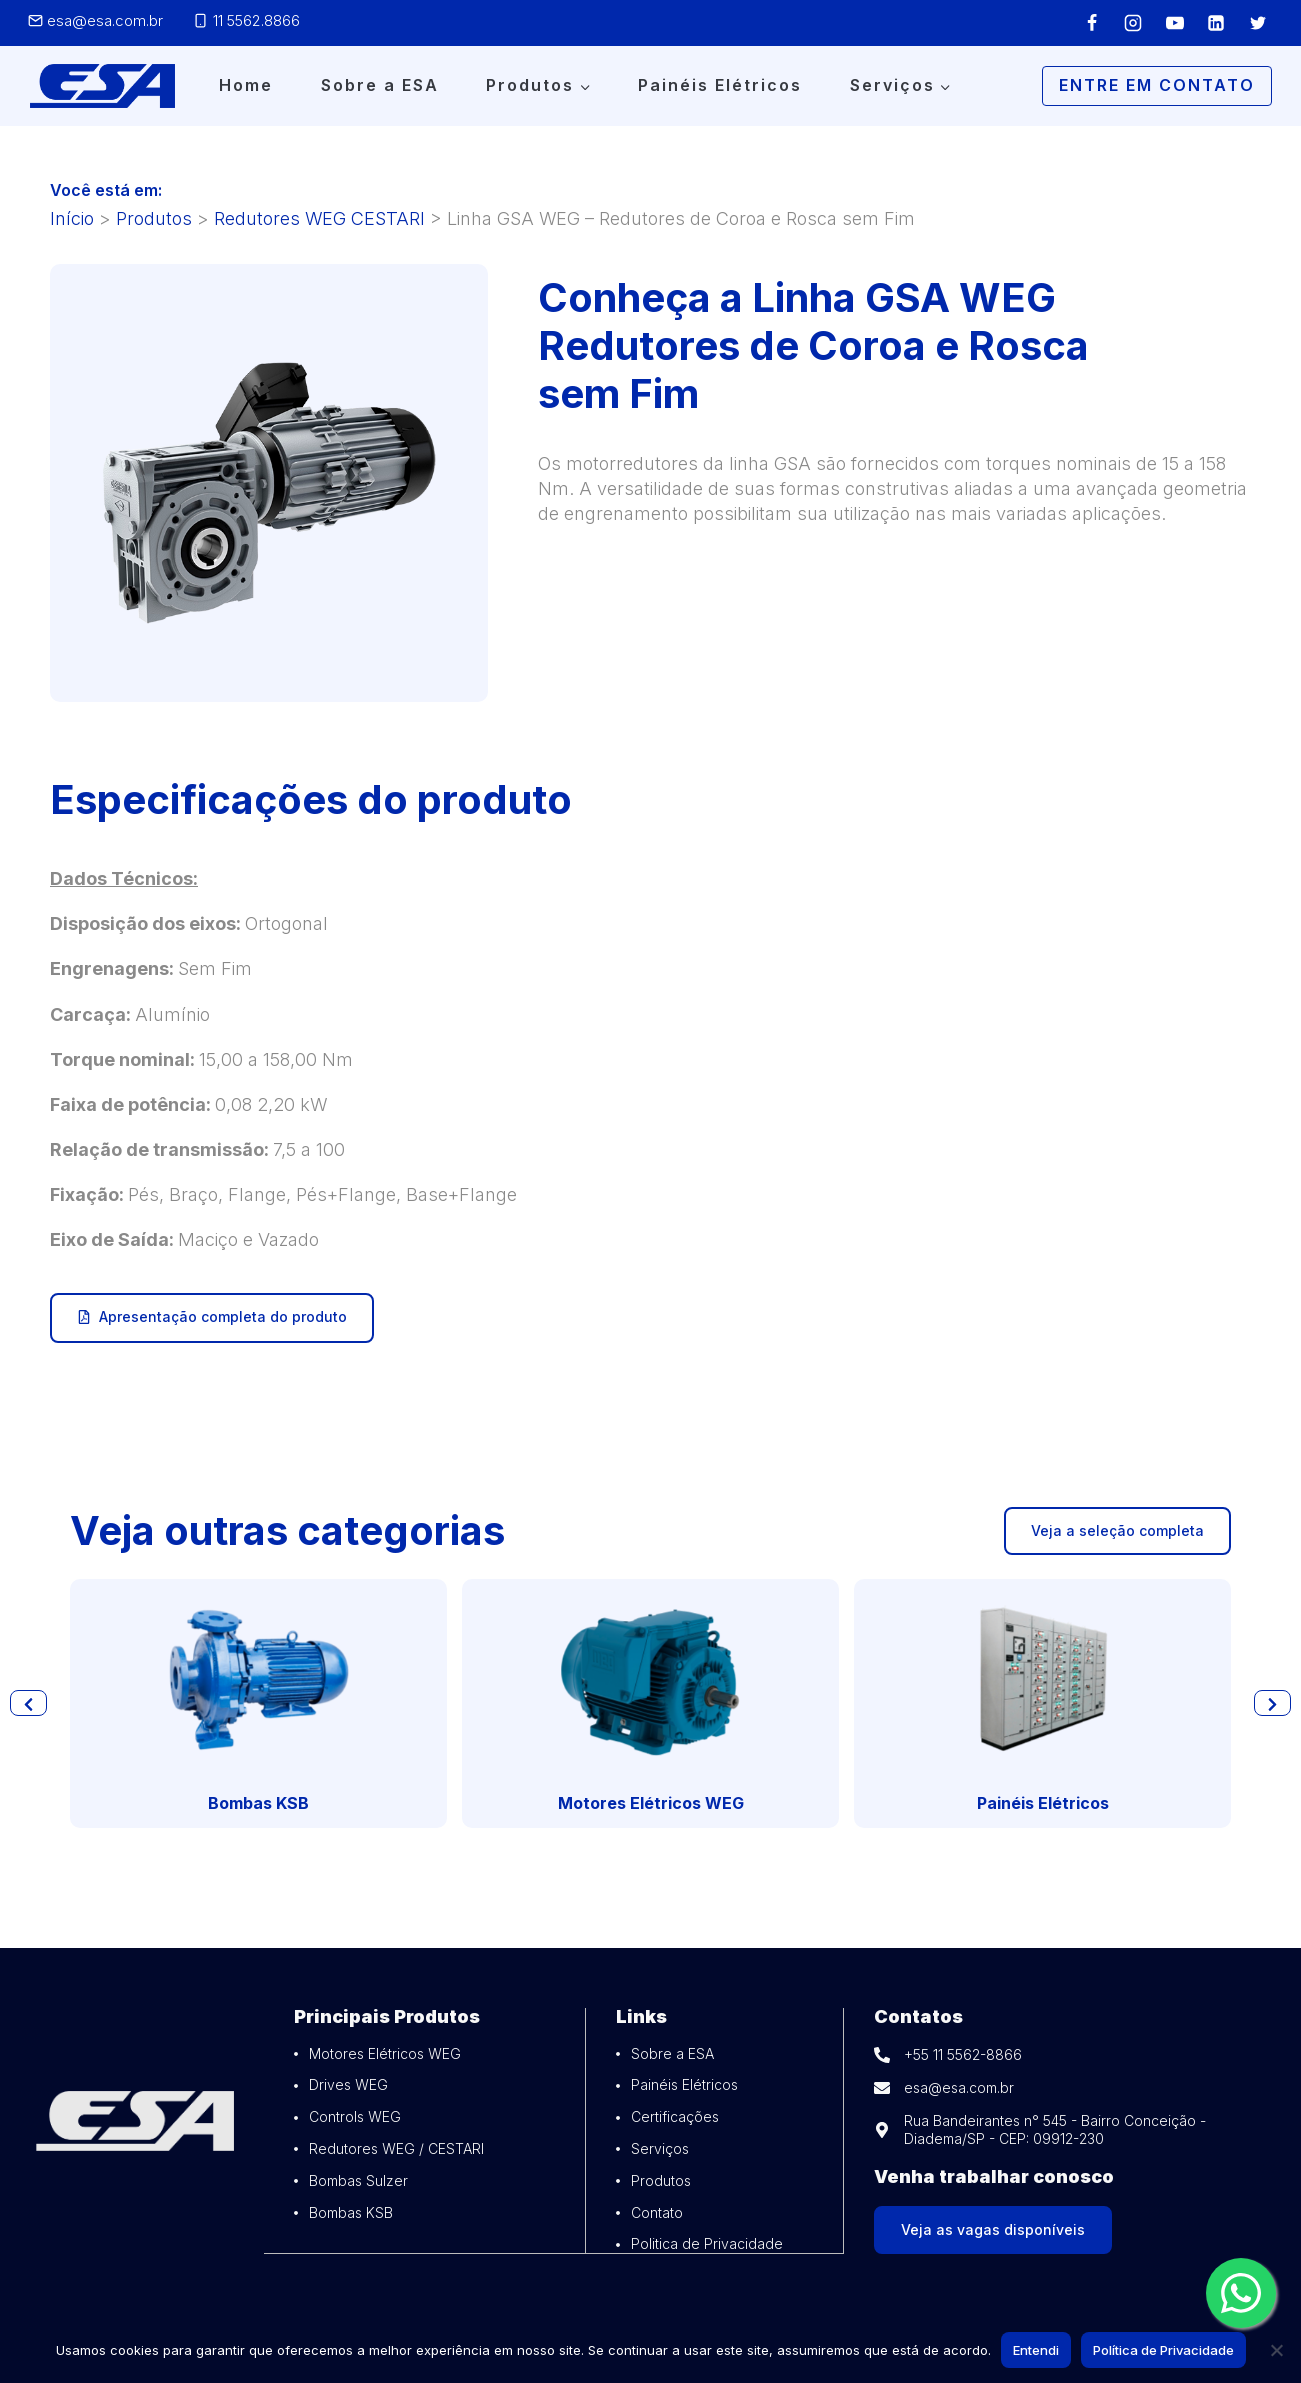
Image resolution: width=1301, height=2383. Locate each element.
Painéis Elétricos (720, 85)
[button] (29, 1703)
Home (246, 85)
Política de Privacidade (1163, 2350)
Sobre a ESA (380, 85)
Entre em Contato (1157, 85)
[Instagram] (1133, 23)
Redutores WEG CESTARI (319, 218)
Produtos (154, 218)
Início (72, 218)
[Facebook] (1092, 23)
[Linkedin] (1216, 23)
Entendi (1036, 2350)
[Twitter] (1258, 23)
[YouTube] (1175, 23)
